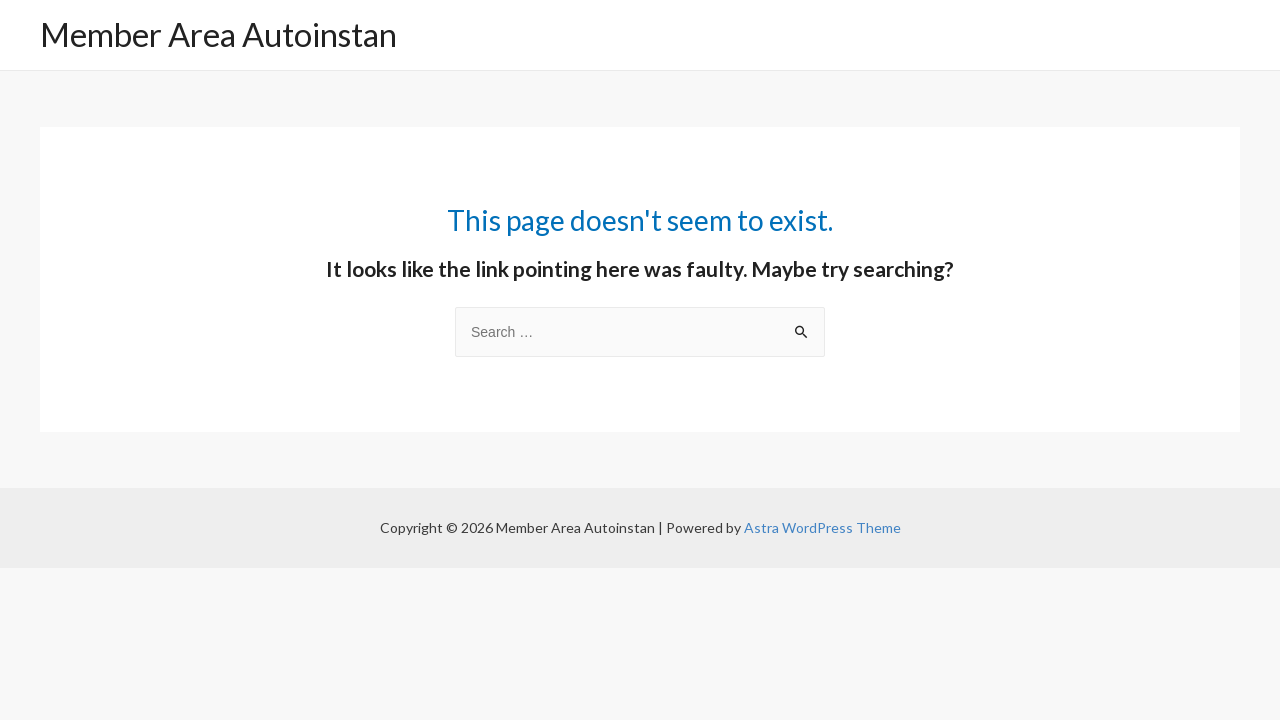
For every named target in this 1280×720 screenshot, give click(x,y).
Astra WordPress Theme (822, 527)
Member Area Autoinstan (218, 34)
